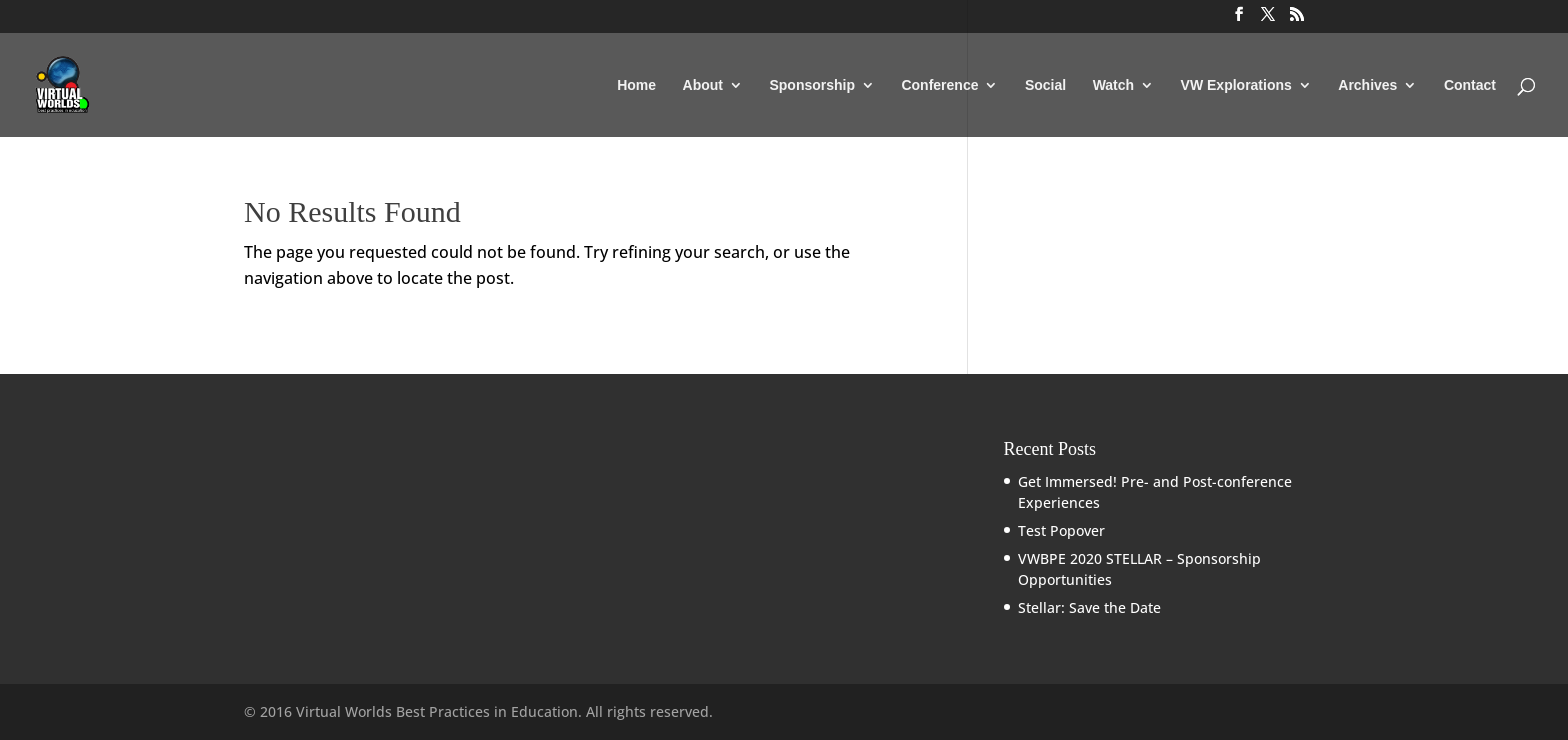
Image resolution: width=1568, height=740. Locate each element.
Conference (939, 85)
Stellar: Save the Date (1089, 607)
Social (1045, 85)
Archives (1367, 85)
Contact (1470, 85)
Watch (1113, 85)
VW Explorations (1236, 85)
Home (636, 85)
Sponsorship (812, 85)
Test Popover (1061, 530)
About (703, 85)
